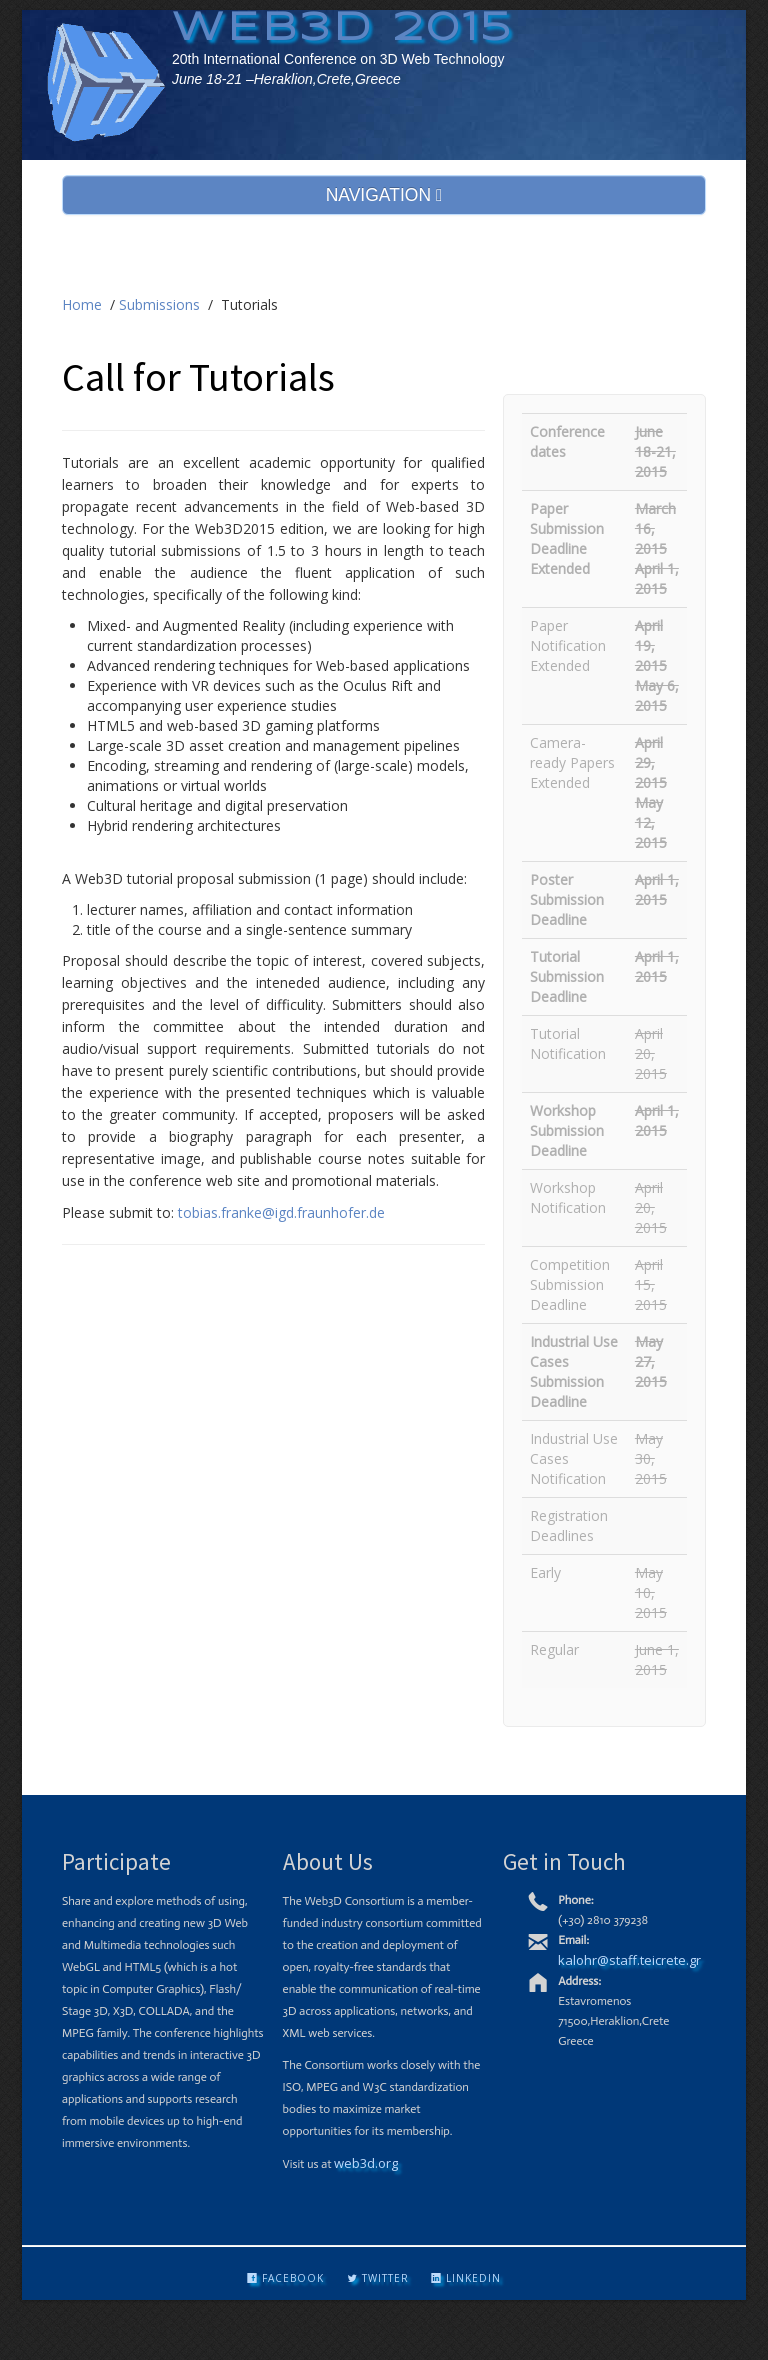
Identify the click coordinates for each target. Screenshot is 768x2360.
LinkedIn (466, 2278)
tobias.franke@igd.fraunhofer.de (281, 1212)
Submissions (159, 304)
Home (82, 304)
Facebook (285, 2278)
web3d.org (366, 2163)
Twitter (378, 2278)
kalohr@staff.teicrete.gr (629, 1960)
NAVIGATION (384, 195)
